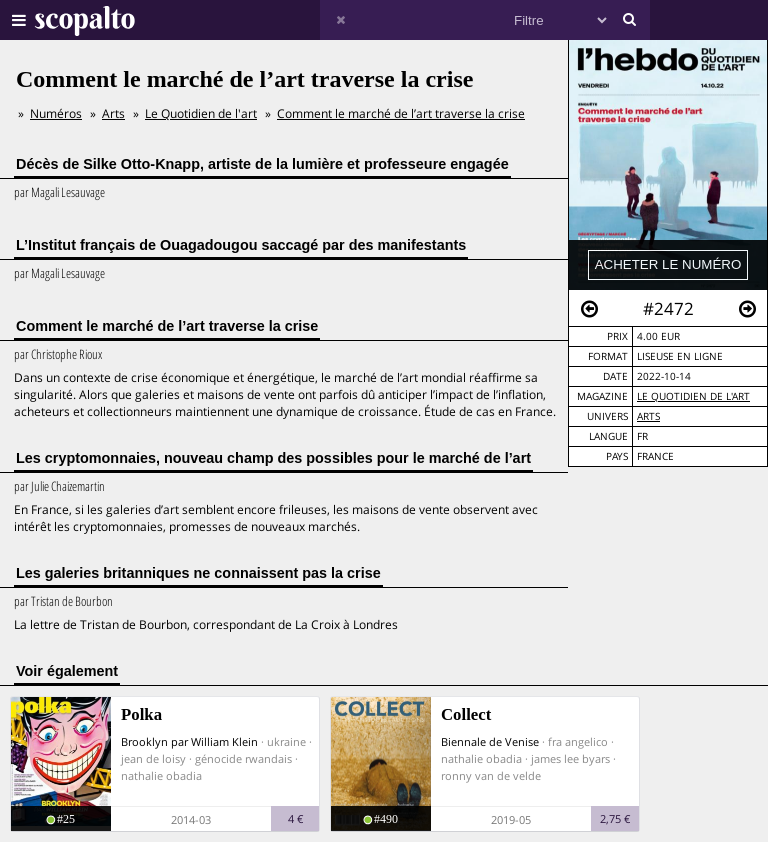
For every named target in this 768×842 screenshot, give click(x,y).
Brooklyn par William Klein (189, 741)
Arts (648, 416)
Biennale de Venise (490, 741)
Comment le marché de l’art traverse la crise (401, 113)
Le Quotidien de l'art (693, 396)
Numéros (56, 113)
